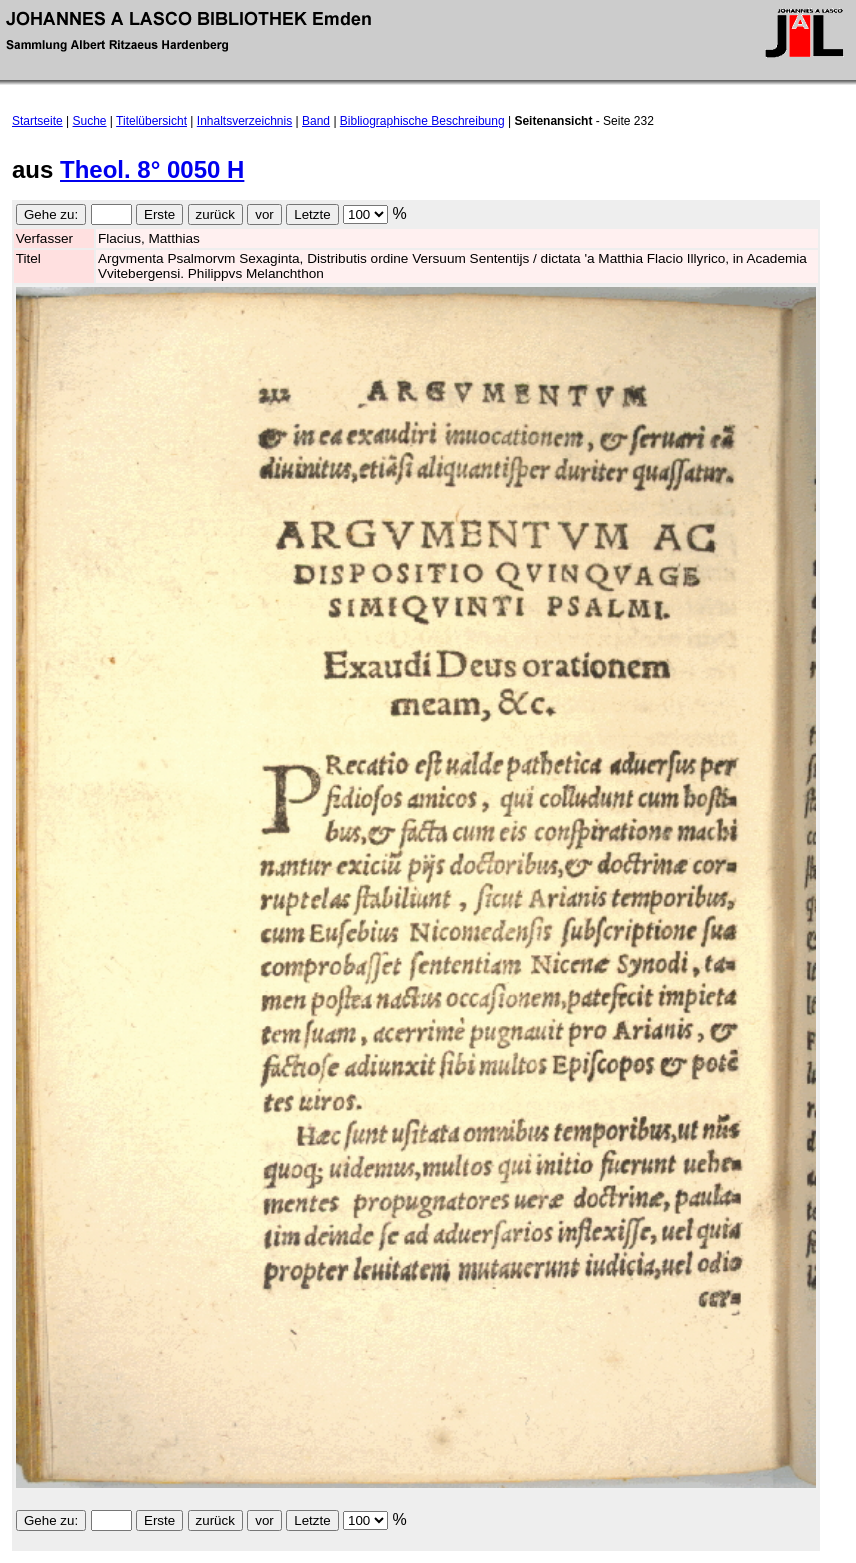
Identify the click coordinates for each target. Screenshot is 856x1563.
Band (316, 121)
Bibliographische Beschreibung (422, 121)
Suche (90, 121)
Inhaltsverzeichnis (244, 121)
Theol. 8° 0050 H (152, 169)
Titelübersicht (151, 121)
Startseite (37, 121)
